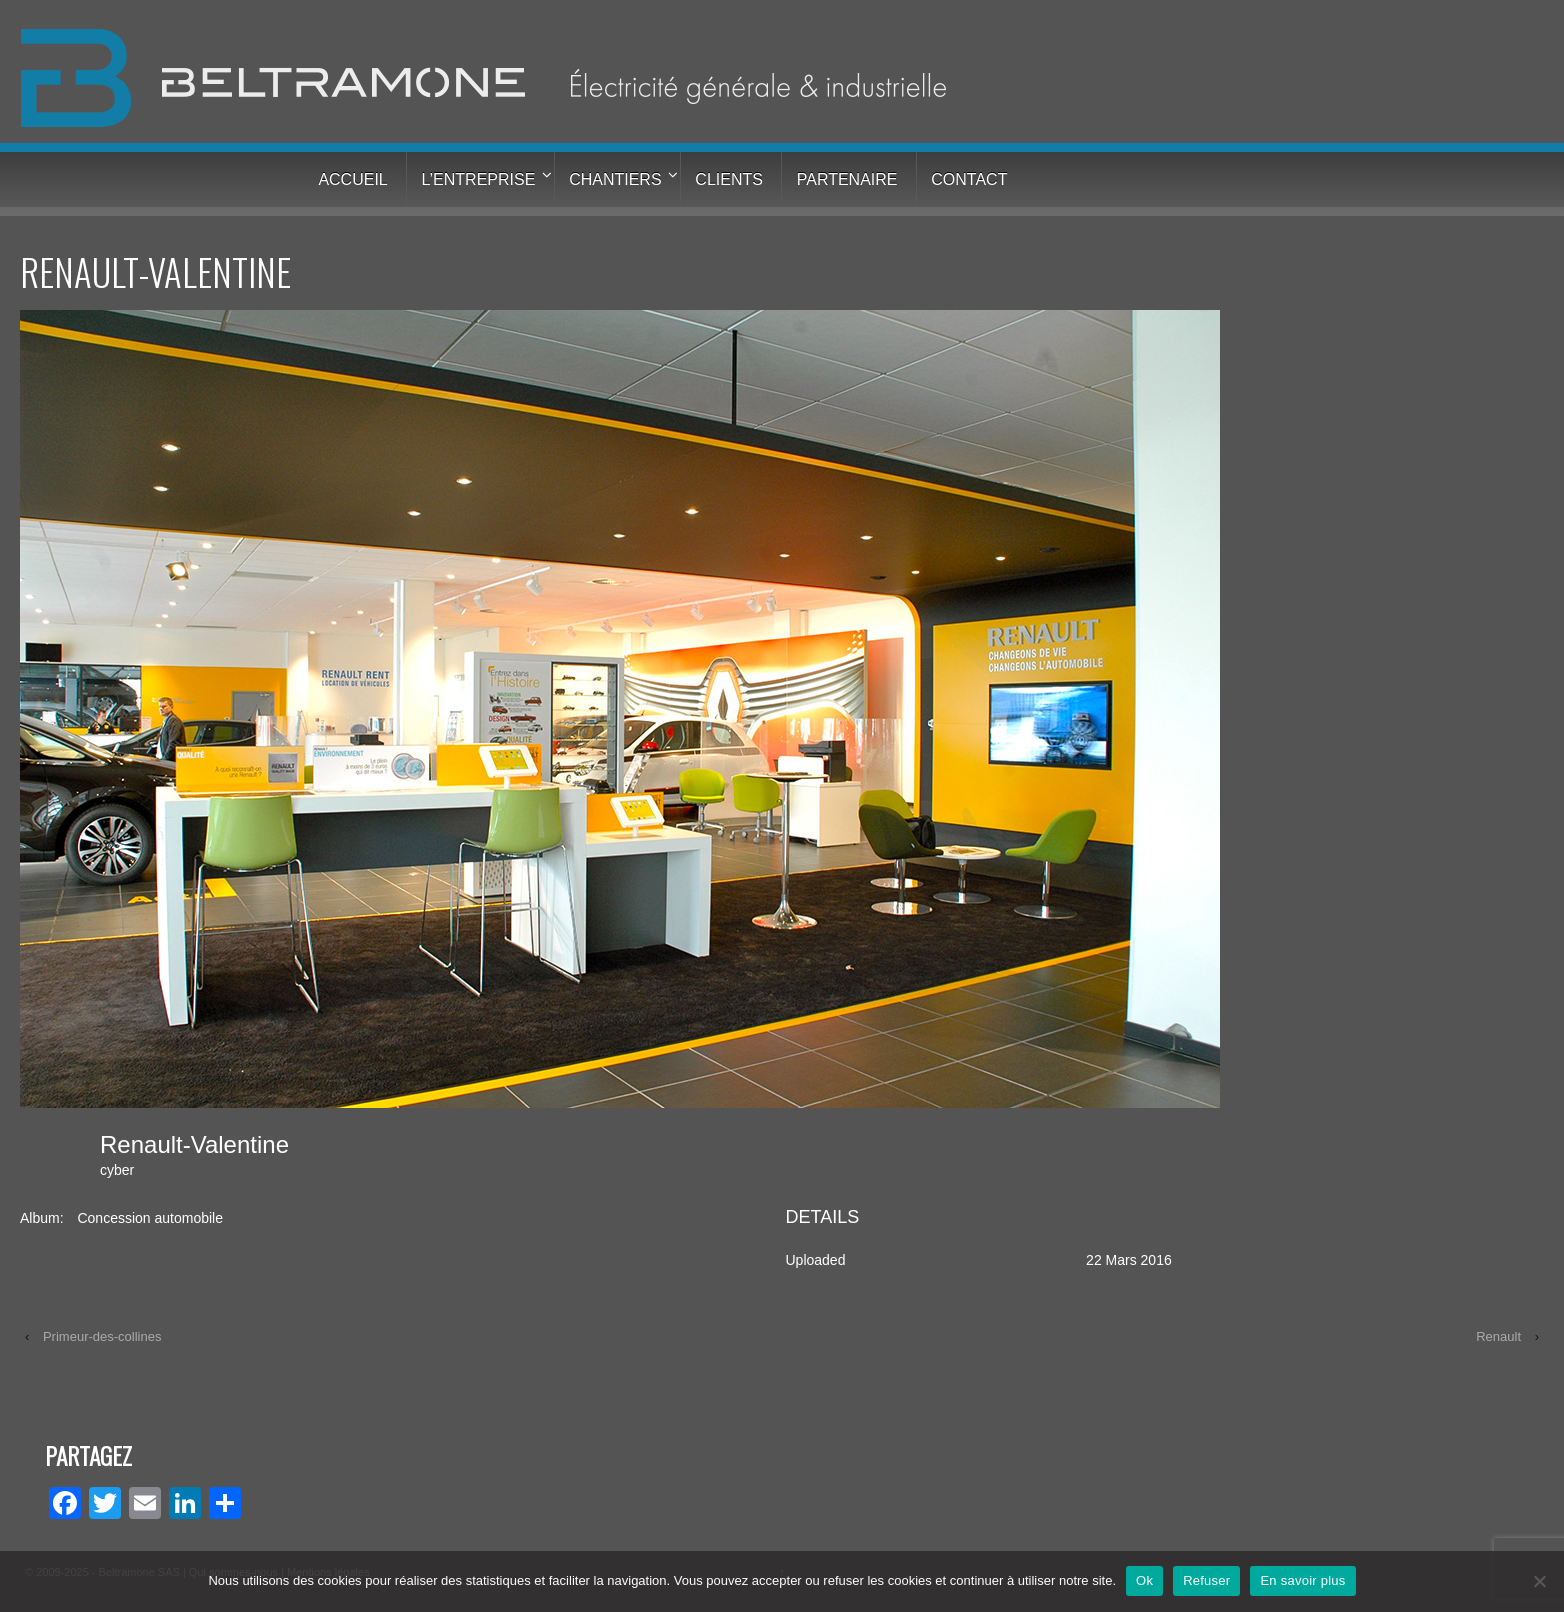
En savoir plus (1302, 1580)
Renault (1498, 1336)
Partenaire (847, 179)
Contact (969, 179)
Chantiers (615, 179)
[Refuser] (1539, 1581)
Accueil (352, 179)
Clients (729, 179)
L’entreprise (479, 179)
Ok (1144, 1580)
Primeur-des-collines (102, 1336)
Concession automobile (150, 1218)
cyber (117, 1170)
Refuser (1206, 1580)
